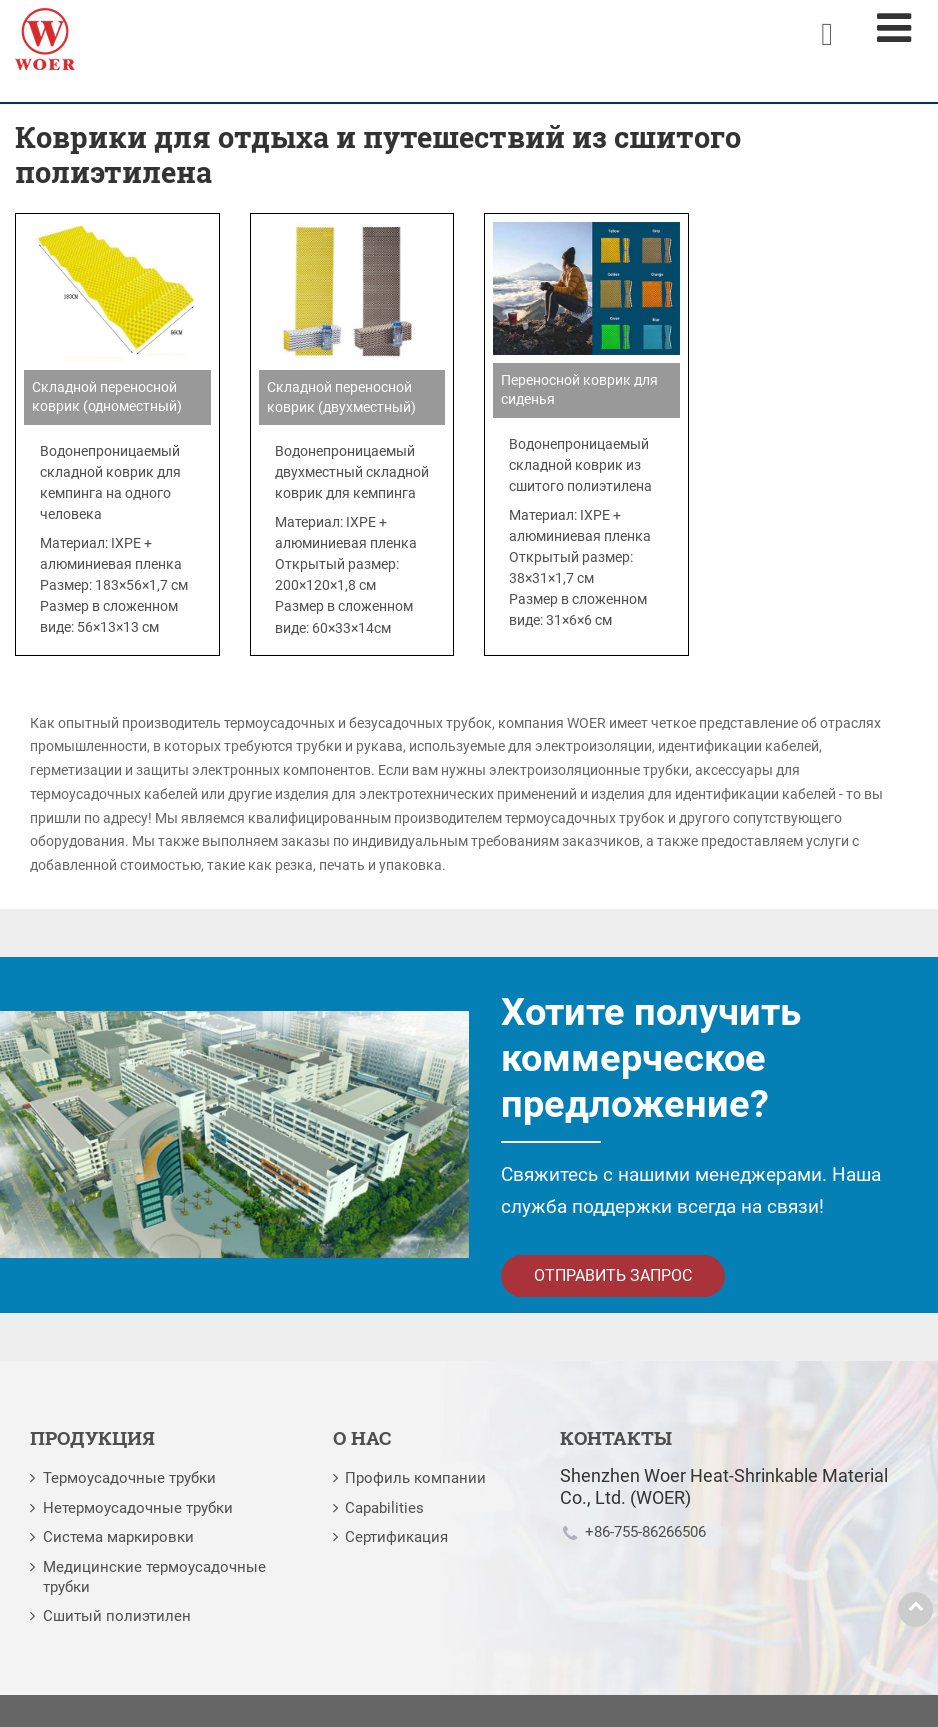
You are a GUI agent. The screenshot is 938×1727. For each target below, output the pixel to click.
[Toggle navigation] (894, 28)
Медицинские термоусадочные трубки (154, 1577)
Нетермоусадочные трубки (138, 1508)
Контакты (616, 1437)
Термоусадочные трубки (129, 1478)
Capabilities (384, 1508)
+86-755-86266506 (645, 1532)
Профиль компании (415, 1478)
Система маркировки (118, 1537)
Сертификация (396, 1537)
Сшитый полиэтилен (117, 1616)
